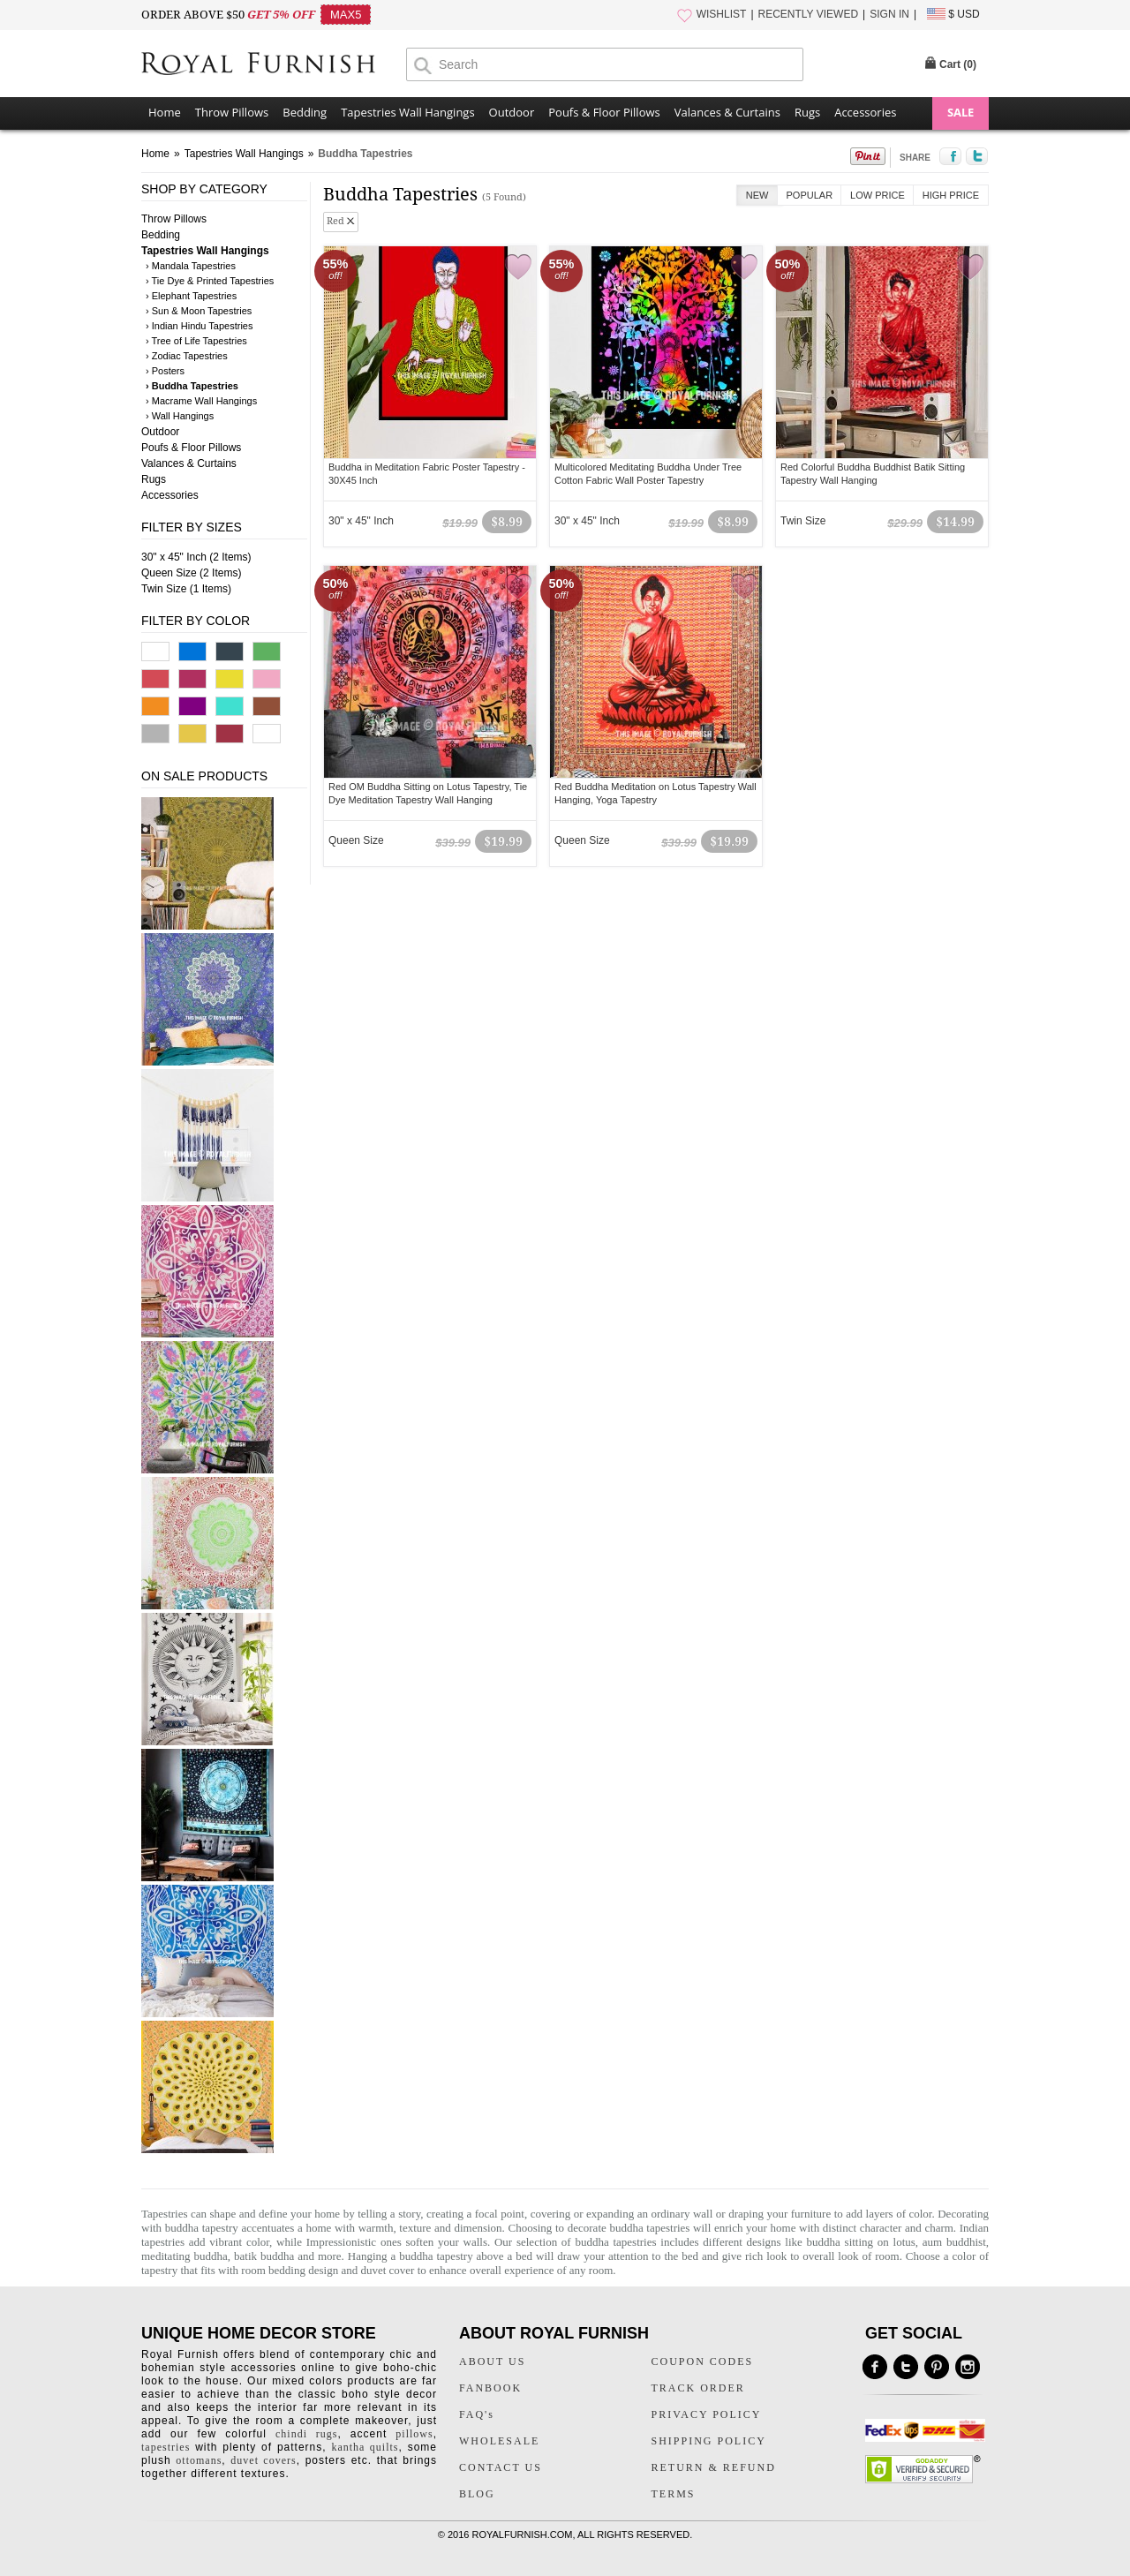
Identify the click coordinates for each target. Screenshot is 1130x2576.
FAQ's (476, 2414)
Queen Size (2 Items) (191, 573)
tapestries (165, 2447)
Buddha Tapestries (365, 153)
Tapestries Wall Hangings (407, 112)
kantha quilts (364, 2447)
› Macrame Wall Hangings (201, 400)
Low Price (877, 195)
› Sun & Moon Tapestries (199, 310)
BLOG (477, 2494)
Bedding (304, 112)
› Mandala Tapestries (191, 265)
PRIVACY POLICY (707, 2414)
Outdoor (512, 112)
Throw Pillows (231, 112)
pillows (414, 2434)
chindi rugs (306, 2434)
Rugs (807, 112)
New (757, 195)
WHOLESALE (499, 2441)
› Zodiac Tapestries (187, 355)
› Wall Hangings (180, 416)
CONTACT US (500, 2467)
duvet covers (263, 2460)
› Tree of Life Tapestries (196, 340)
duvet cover (387, 2270)
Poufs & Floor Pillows (603, 112)
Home (164, 112)
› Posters (165, 370)
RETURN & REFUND (714, 2467)
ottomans (199, 2460)
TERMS (674, 2494)
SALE (960, 112)
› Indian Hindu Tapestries (199, 325)
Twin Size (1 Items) (186, 589)
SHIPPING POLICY (709, 2441)
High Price (951, 195)
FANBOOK (490, 2388)
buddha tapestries (649, 2227)
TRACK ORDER (698, 2388)
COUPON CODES (703, 2361)
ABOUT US (492, 2361)
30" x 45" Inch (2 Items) (196, 557)
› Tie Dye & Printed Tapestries (210, 280)
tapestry (159, 2270)
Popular (810, 195)
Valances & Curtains (727, 112)
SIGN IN (889, 14)
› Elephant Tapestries (191, 295)
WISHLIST (722, 14)
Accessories (865, 112)
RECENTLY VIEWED (808, 14)
